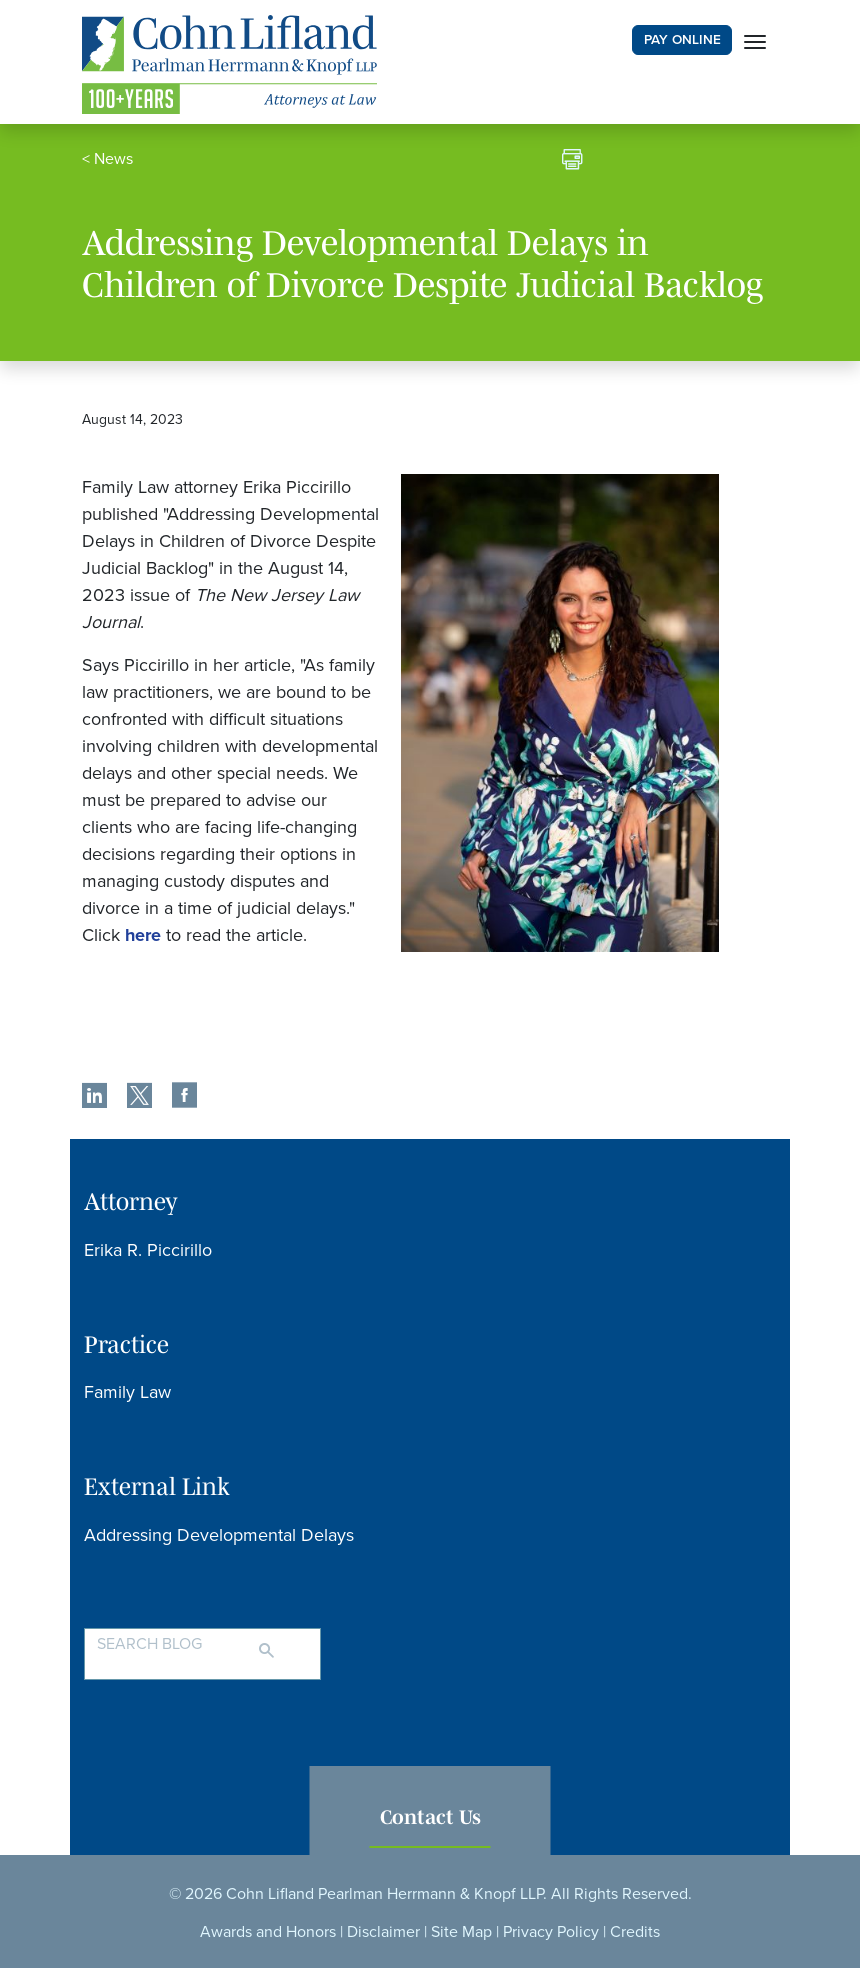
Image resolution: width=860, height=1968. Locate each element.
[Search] (286, 1642)
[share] (94, 1098)
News (113, 159)
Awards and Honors (268, 1932)
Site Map (461, 1932)
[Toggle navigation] (755, 40)
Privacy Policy (551, 1932)
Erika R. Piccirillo (148, 1250)
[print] (572, 162)
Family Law (127, 1392)
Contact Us (430, 1817)
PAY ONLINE (682, 40)
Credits (635, 1932)
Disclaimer (383, 1932)
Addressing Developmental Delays (219, 1535)
